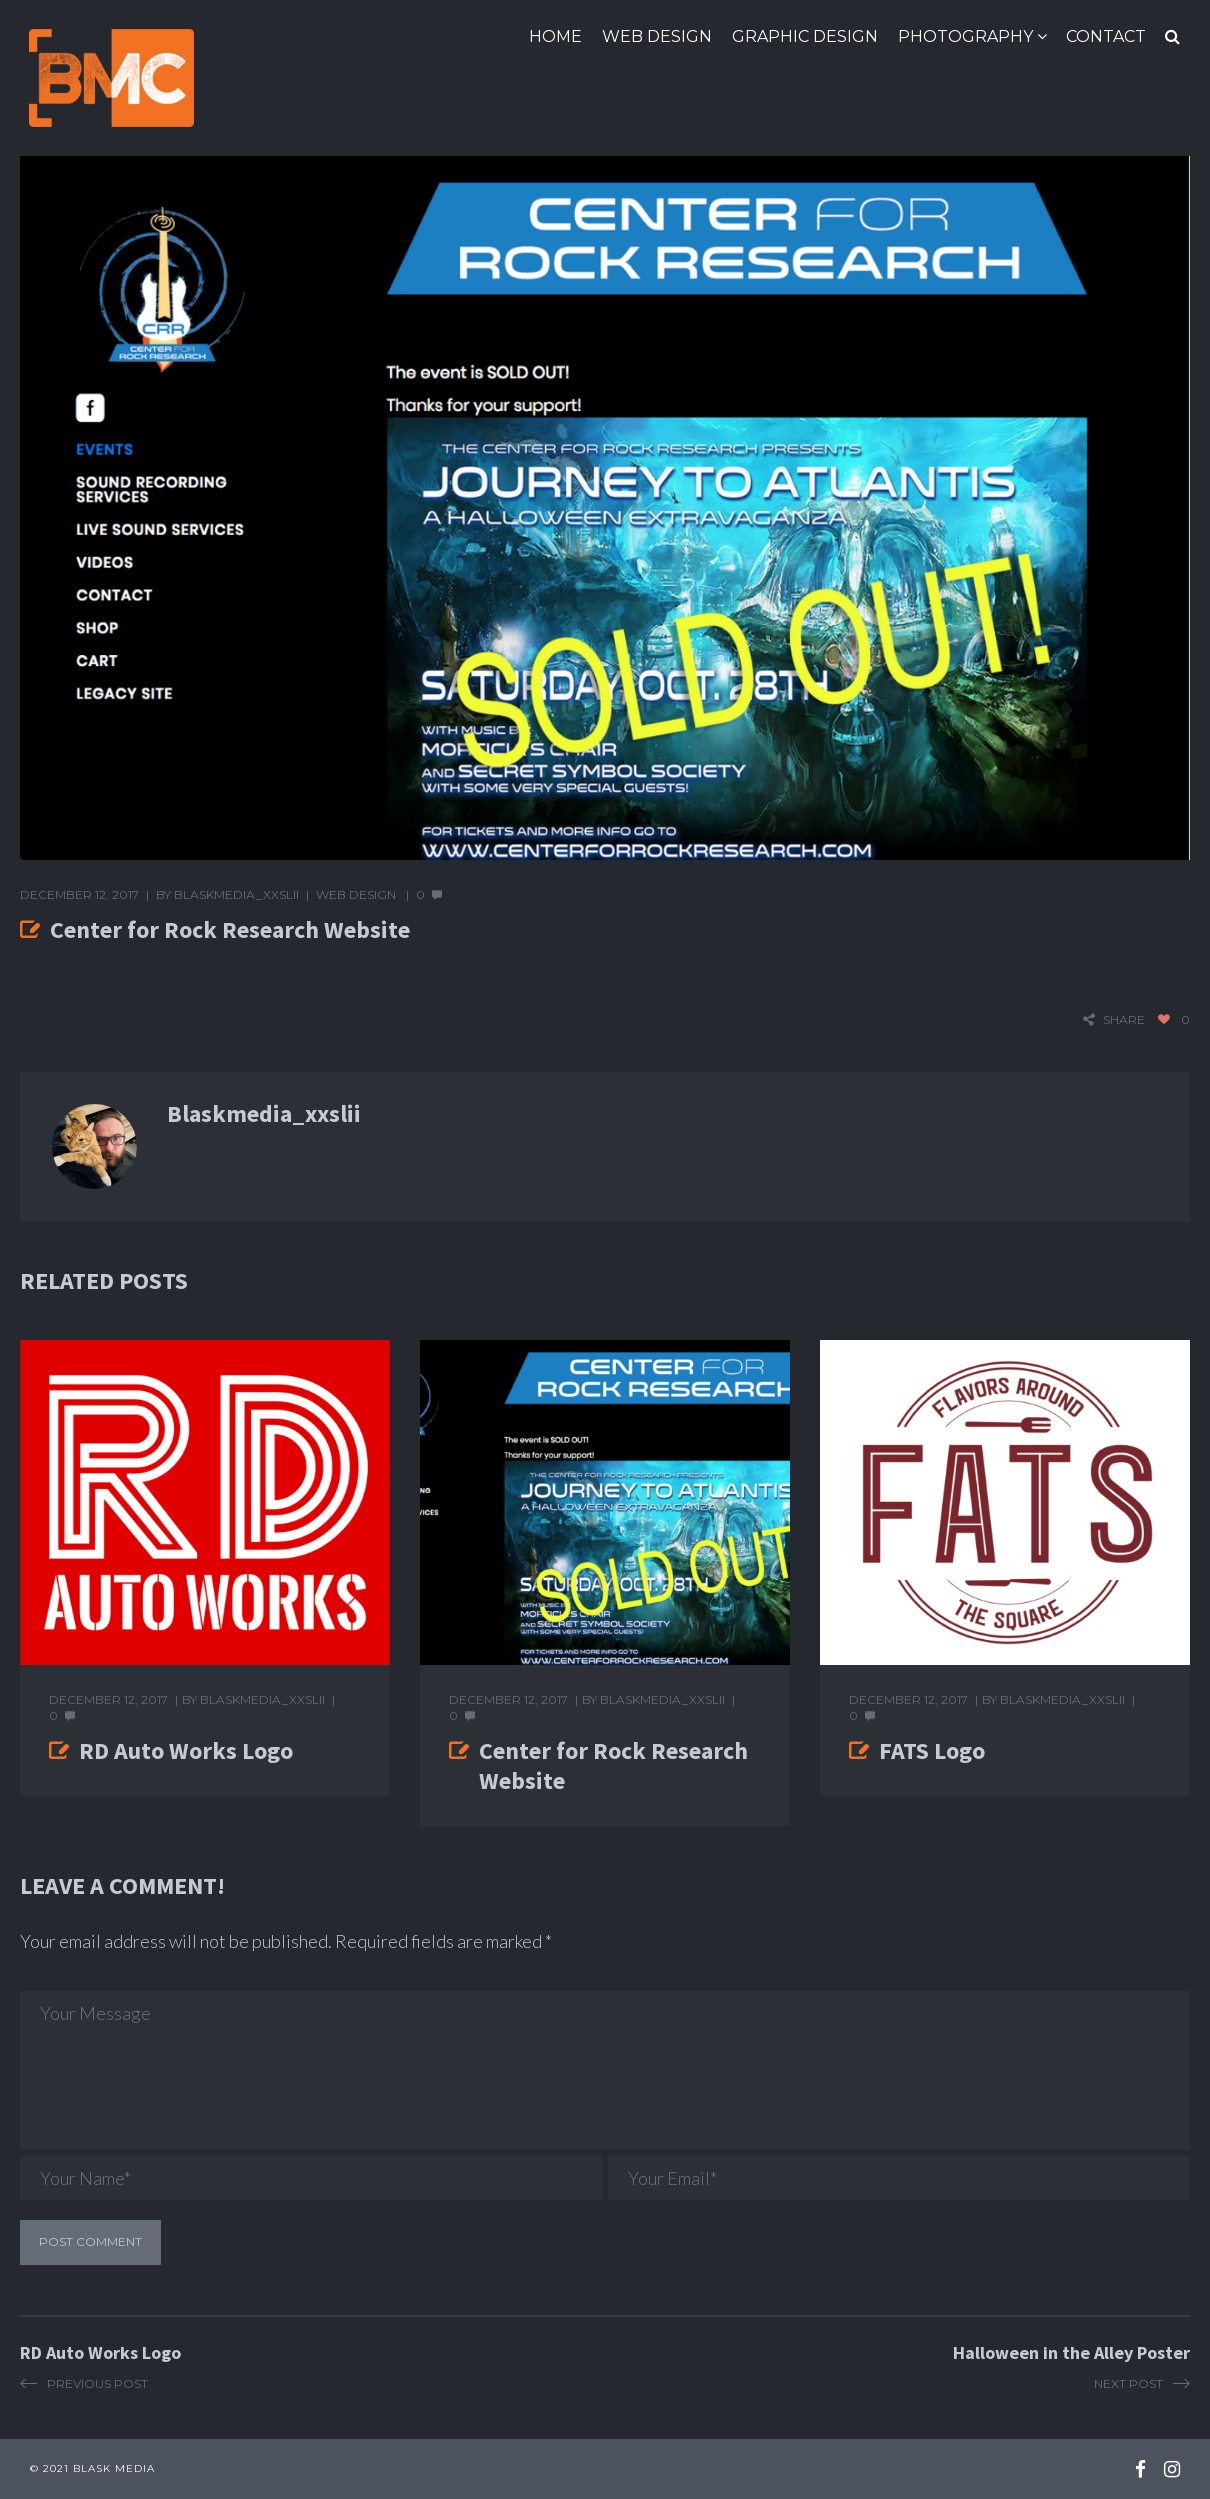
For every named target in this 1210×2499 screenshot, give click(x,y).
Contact (1106, 36)
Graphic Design (805, 36)
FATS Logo (932, 1750)
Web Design (657, 36)
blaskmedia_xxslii (236, 894)
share (1124, 1019)
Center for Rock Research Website (613, 1765)
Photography (965, 36)
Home (555, 36)
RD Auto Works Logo (186, 1750)
